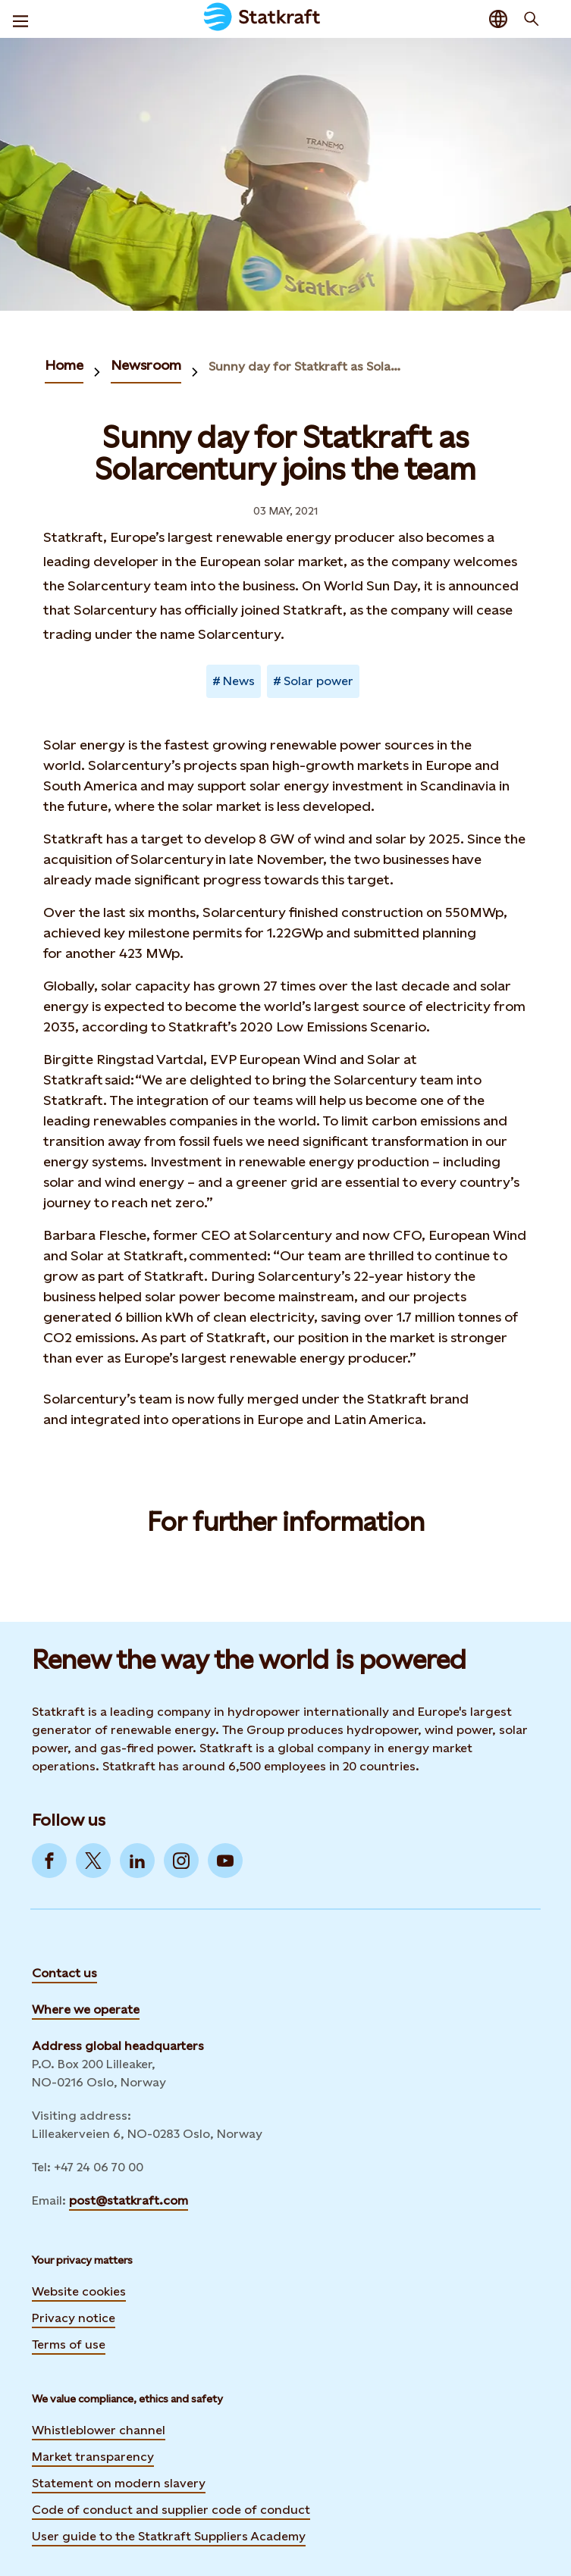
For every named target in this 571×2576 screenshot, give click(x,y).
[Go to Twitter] (93, 1860)
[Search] (531, 19)
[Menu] (20, 19)
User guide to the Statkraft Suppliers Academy (169, 2534)
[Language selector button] (498, 19)
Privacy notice (73, 2318)
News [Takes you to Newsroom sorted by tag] (239, 681)
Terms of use (68, 2344)
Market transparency (93, 2456)
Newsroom (146, 365)
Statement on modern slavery (118, 2483)
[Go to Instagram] (181, 1860)
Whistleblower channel (98, 2430)
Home (64, 365)
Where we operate (86, 2009)
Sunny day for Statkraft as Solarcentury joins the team (306, 366)
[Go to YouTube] (225, 1860)
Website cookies (79, 2291)
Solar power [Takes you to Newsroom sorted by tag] (318, 681)
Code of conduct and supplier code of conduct (171, 2509)
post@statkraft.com (128, 2200)
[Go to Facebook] (49, 1860)
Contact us (64, 1973)
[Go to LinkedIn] (137, 1860)
